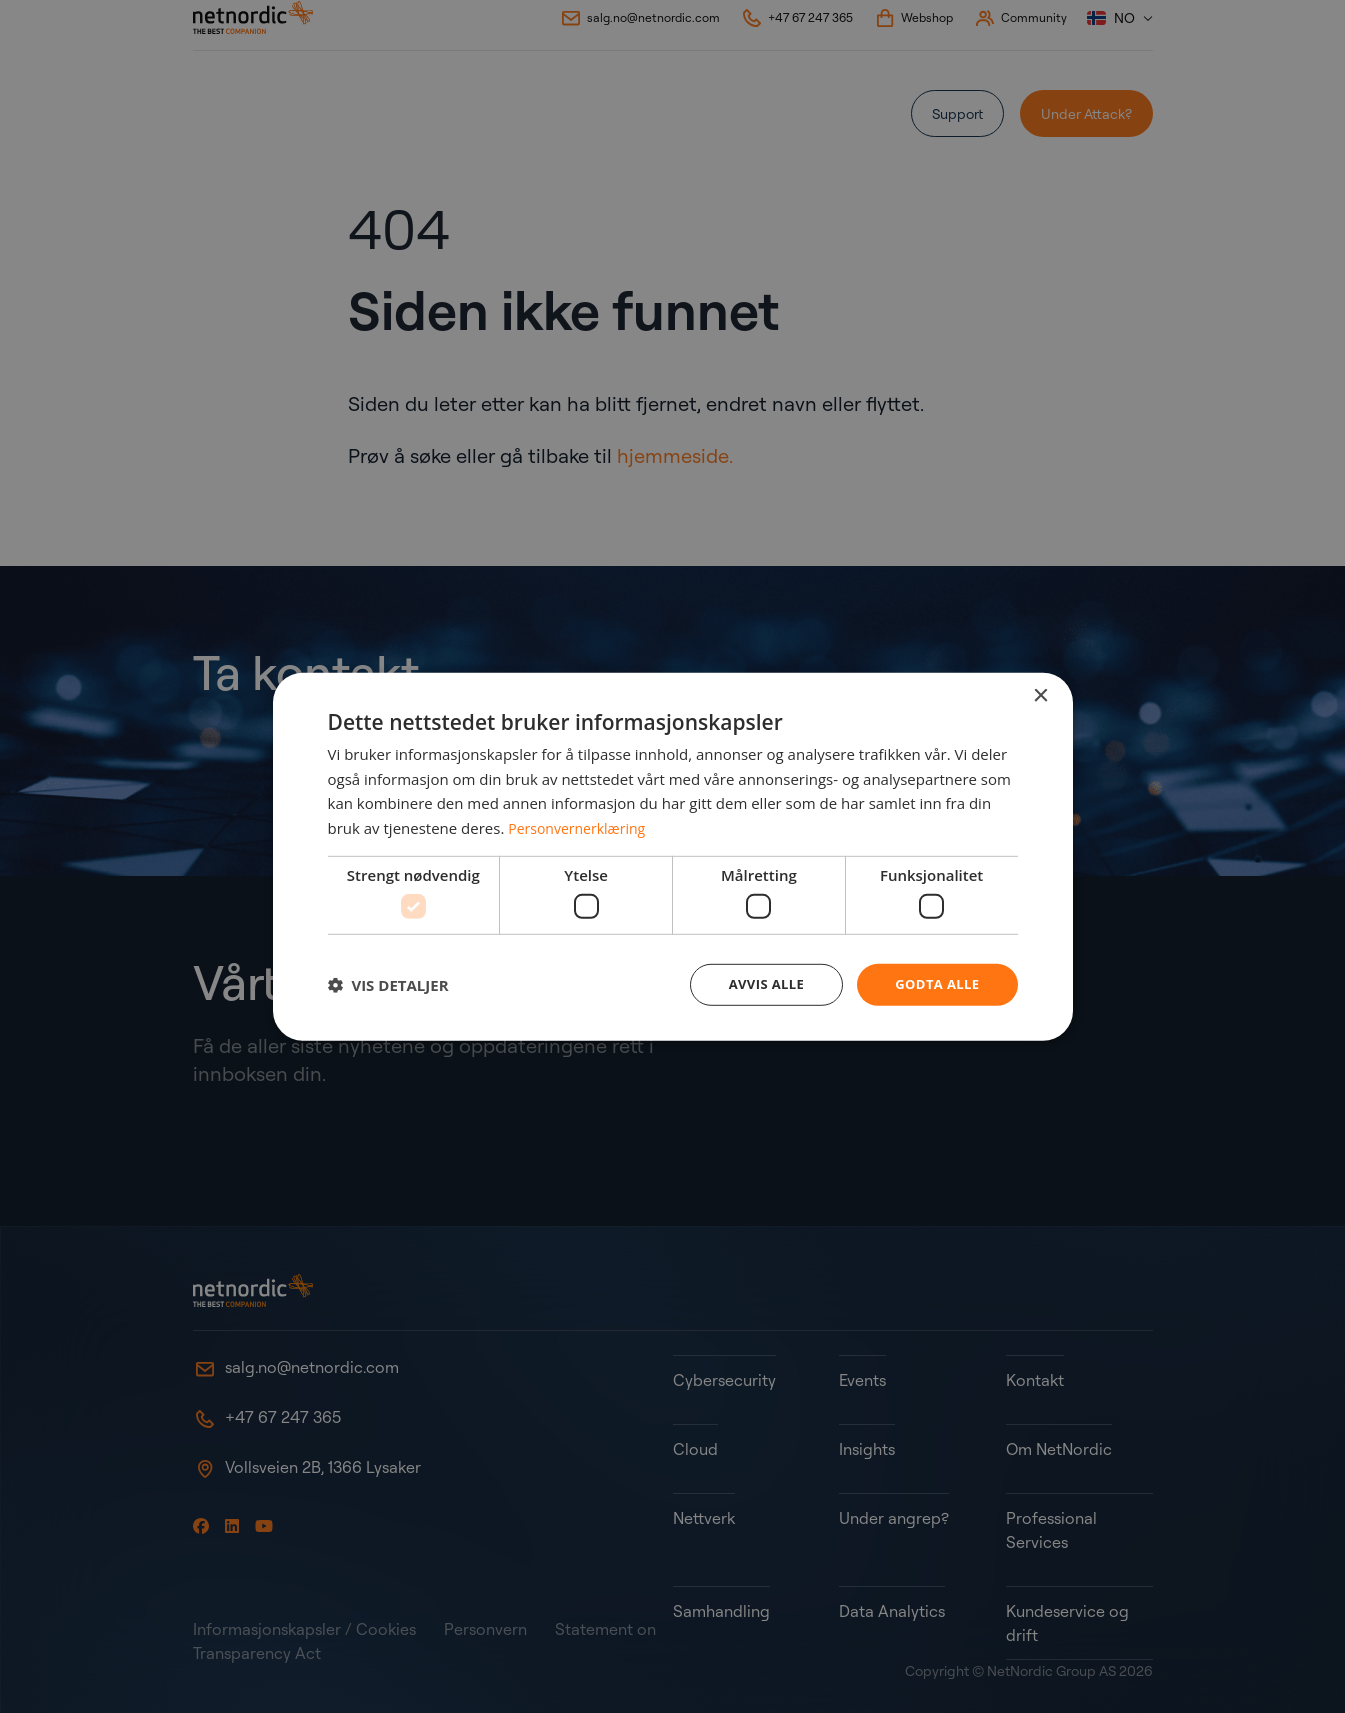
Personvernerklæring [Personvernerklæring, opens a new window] (581, 826)
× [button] (1040, 694)
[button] (388, 985)
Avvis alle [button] (757, 984)
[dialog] (673, 857)
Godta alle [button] (934, 984)
